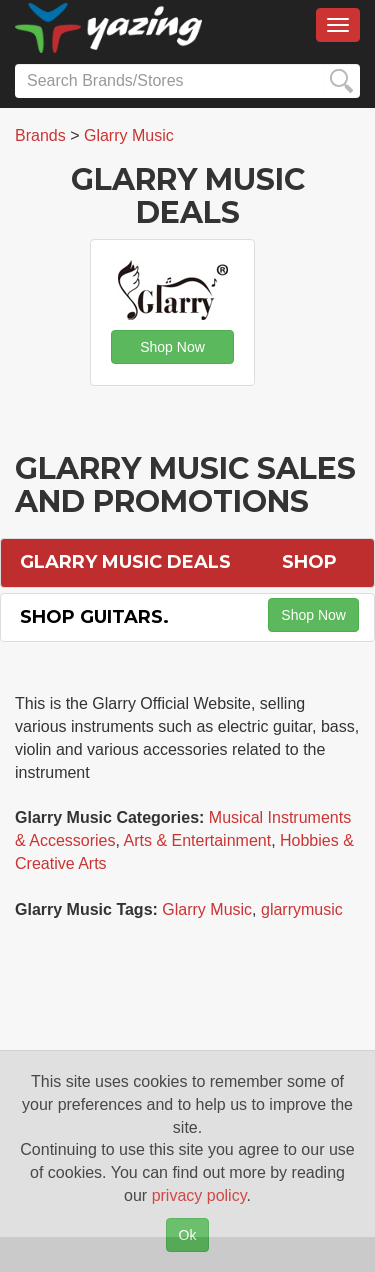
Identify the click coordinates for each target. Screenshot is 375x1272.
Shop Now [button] (172, 347)
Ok (188, 1235)
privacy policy (199, 1195)
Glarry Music (207, 909)
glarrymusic (302, 909)
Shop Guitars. (94, 617)
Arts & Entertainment (198, 840)
